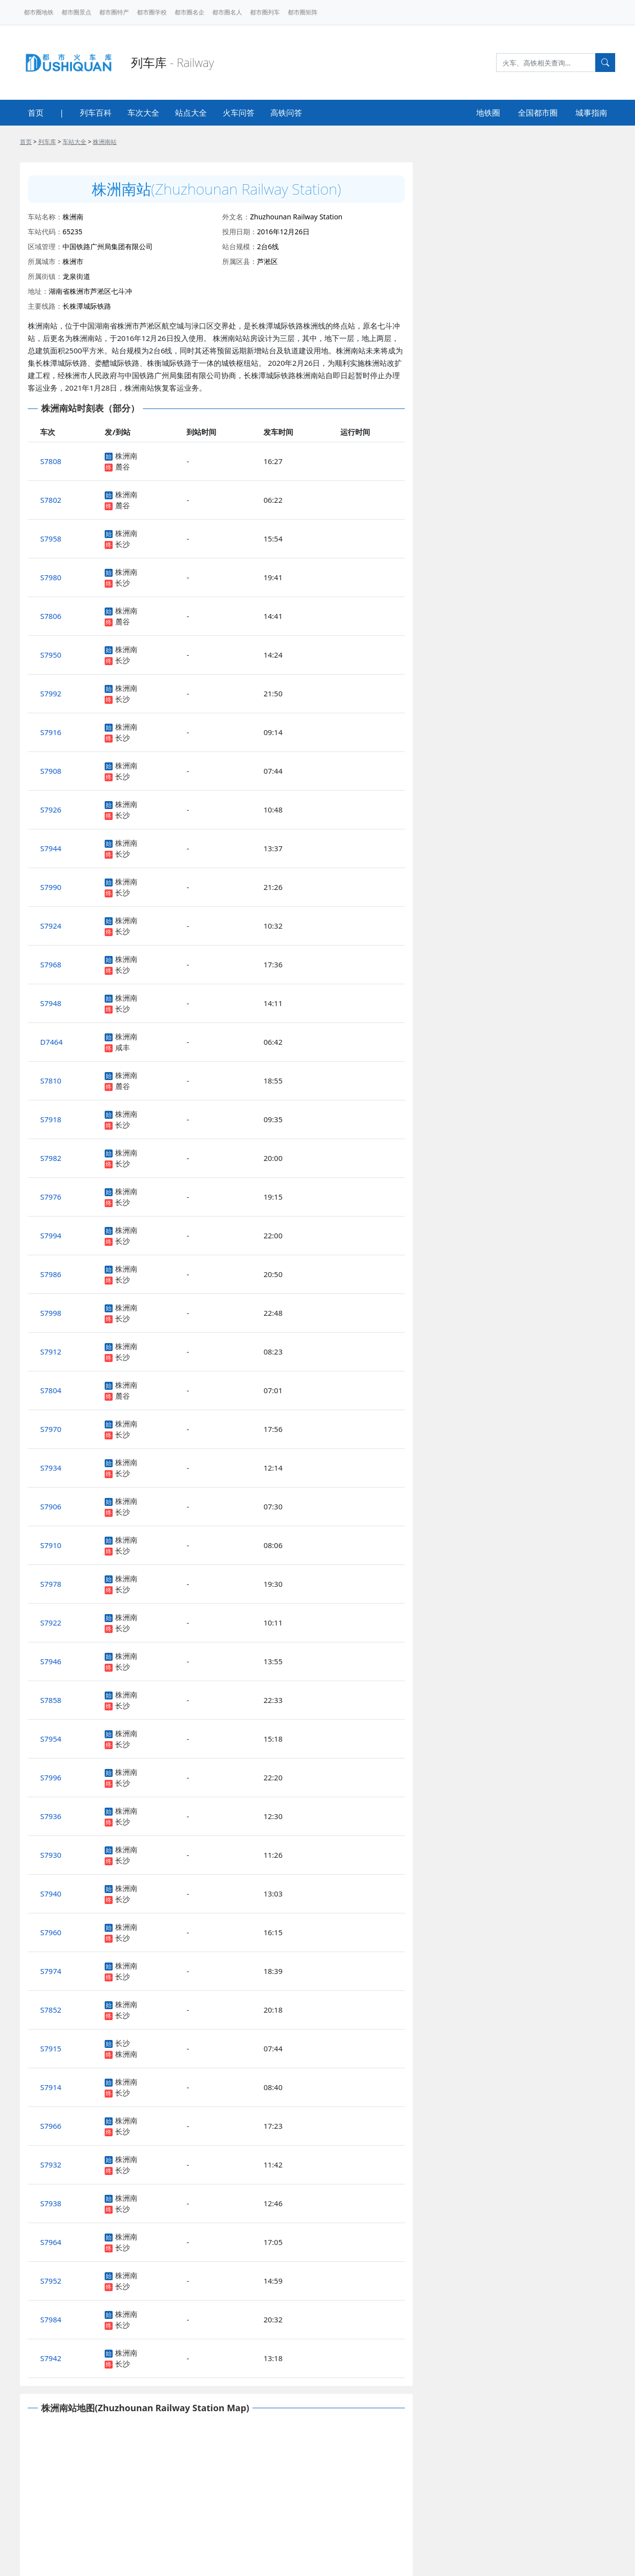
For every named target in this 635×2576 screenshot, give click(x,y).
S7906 (51, 1506)
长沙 (122, 544)
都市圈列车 (265, 12)
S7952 (51, 2281)
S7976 (51, 1197)
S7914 (51, 2087)
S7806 (51, 616)
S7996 (51, 1777)
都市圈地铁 (39, 12)
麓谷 (122, 467)
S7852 (51, 2010)
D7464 (51, 1042)
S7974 (51, 1971)
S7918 (51, 1119)
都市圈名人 (227, 12)
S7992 (51, 693)
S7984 (51, 2319)
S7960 (51, 1932)
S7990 (51, 887)
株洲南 (126, 456)
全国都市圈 (538, 112)
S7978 (51, 1584)
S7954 (51, 1739)
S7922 (51, 1622)
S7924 (51, 926)
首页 (36, 112)
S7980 (51, 577)
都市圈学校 (152, 12)
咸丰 (122, 1047)
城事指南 (591, 112)
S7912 (51, 1351)
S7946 (51, 1661)
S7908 (51, 771)
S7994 (51, 1235)
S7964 (51, 2242)
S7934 (51, 1468)
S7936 (51, 1816)
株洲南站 (105, 141)
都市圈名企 (189, 12)
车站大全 (74, 141)
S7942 (51, 2358)
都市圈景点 (76, 12)
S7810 (51, 1080)
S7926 (51, 809)
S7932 (51, 2164)
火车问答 (238, 112)
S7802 (51, 500)
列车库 (47, 141)
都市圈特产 (114, 12)
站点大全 (191, 112)
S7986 (51, 1274)
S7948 (51, 1003)
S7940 (51, 1893)
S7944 (51, 848)
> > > (68, 141)
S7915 (51, 2048)
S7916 (51, 732)
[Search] (545, 62)
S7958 (51, 538)
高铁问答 (286, 112)
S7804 (51, 1390)
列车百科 (96, 112)
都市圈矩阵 (303, 12)
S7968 (51, 964)
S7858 (51, 1700)
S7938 (51, 2203)
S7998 (51, 1313)
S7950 (51, 655)
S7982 (51, 1158)
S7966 (51, 2126)
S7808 (51, 461)
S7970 (51, 1429)
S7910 (51, 1545)
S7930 (51, 1855)
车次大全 (143, 112)
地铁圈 (488, 112)
